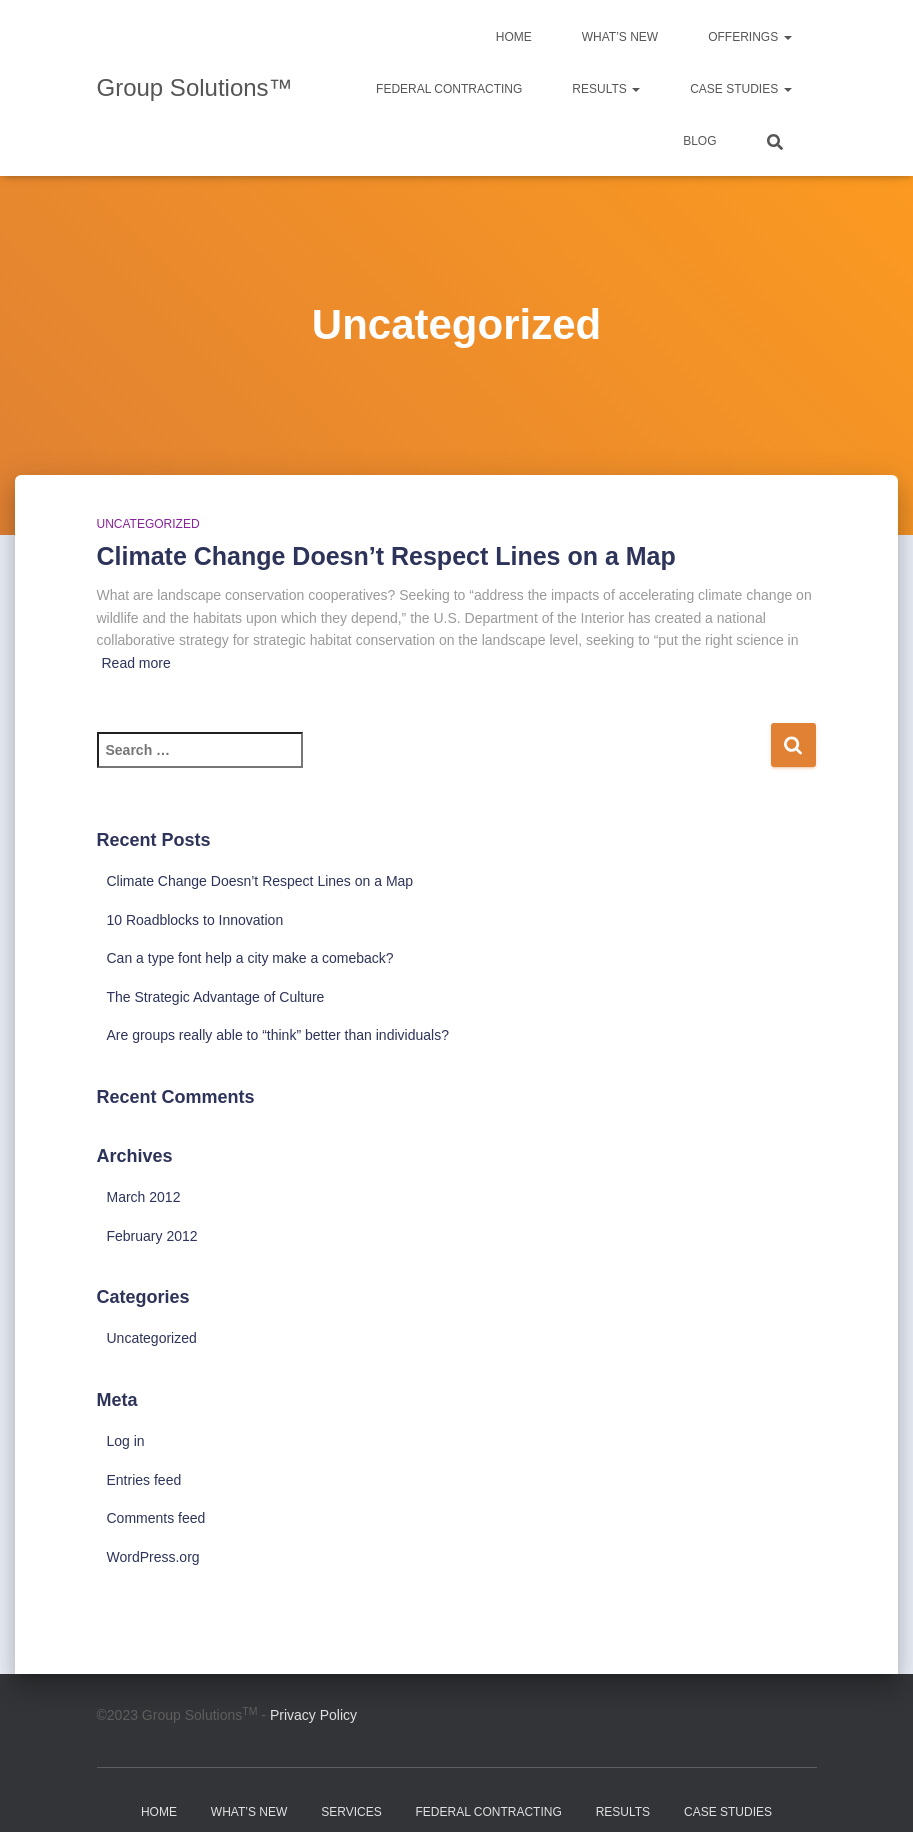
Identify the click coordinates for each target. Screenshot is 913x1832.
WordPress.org (153, 1557)
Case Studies (740, 89)
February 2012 (152, 1236)
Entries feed (144, 1480)
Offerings (749, 37)
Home (514, 37)
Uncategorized (148, 524)
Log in (126, 1441)
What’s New (620, 37)
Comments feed (156, 1518)
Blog (699, 141)
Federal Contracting (449, 89)
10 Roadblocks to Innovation (195, 920)
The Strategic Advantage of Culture (216, 997)
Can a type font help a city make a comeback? (250, 958)
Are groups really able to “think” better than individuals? (278, 1035)
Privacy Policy (313, 1715)
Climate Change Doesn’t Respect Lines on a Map (386, 556)
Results (606, 89)
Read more (136, 663)
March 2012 (144, 1197)
